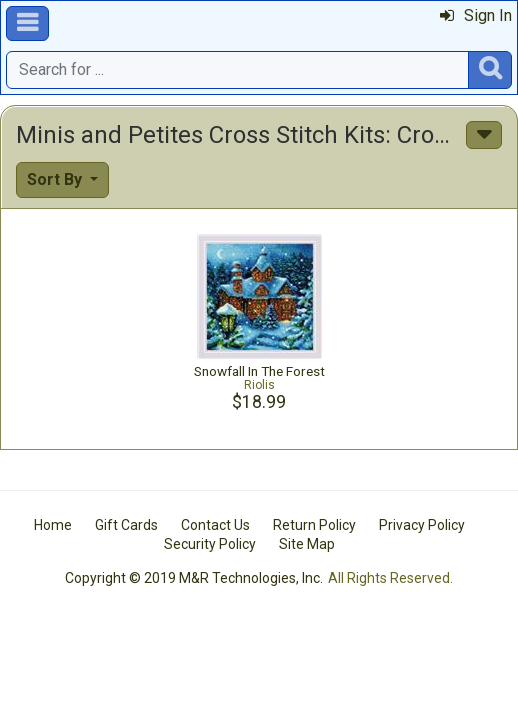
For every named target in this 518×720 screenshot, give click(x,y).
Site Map (307, 544)
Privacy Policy (422, 525)
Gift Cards (126, 525)
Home (53, 525)
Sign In (476, 15)
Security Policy (210, 544)
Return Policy (314, 525)
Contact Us (215, 525)
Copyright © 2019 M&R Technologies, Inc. (194, 578)
